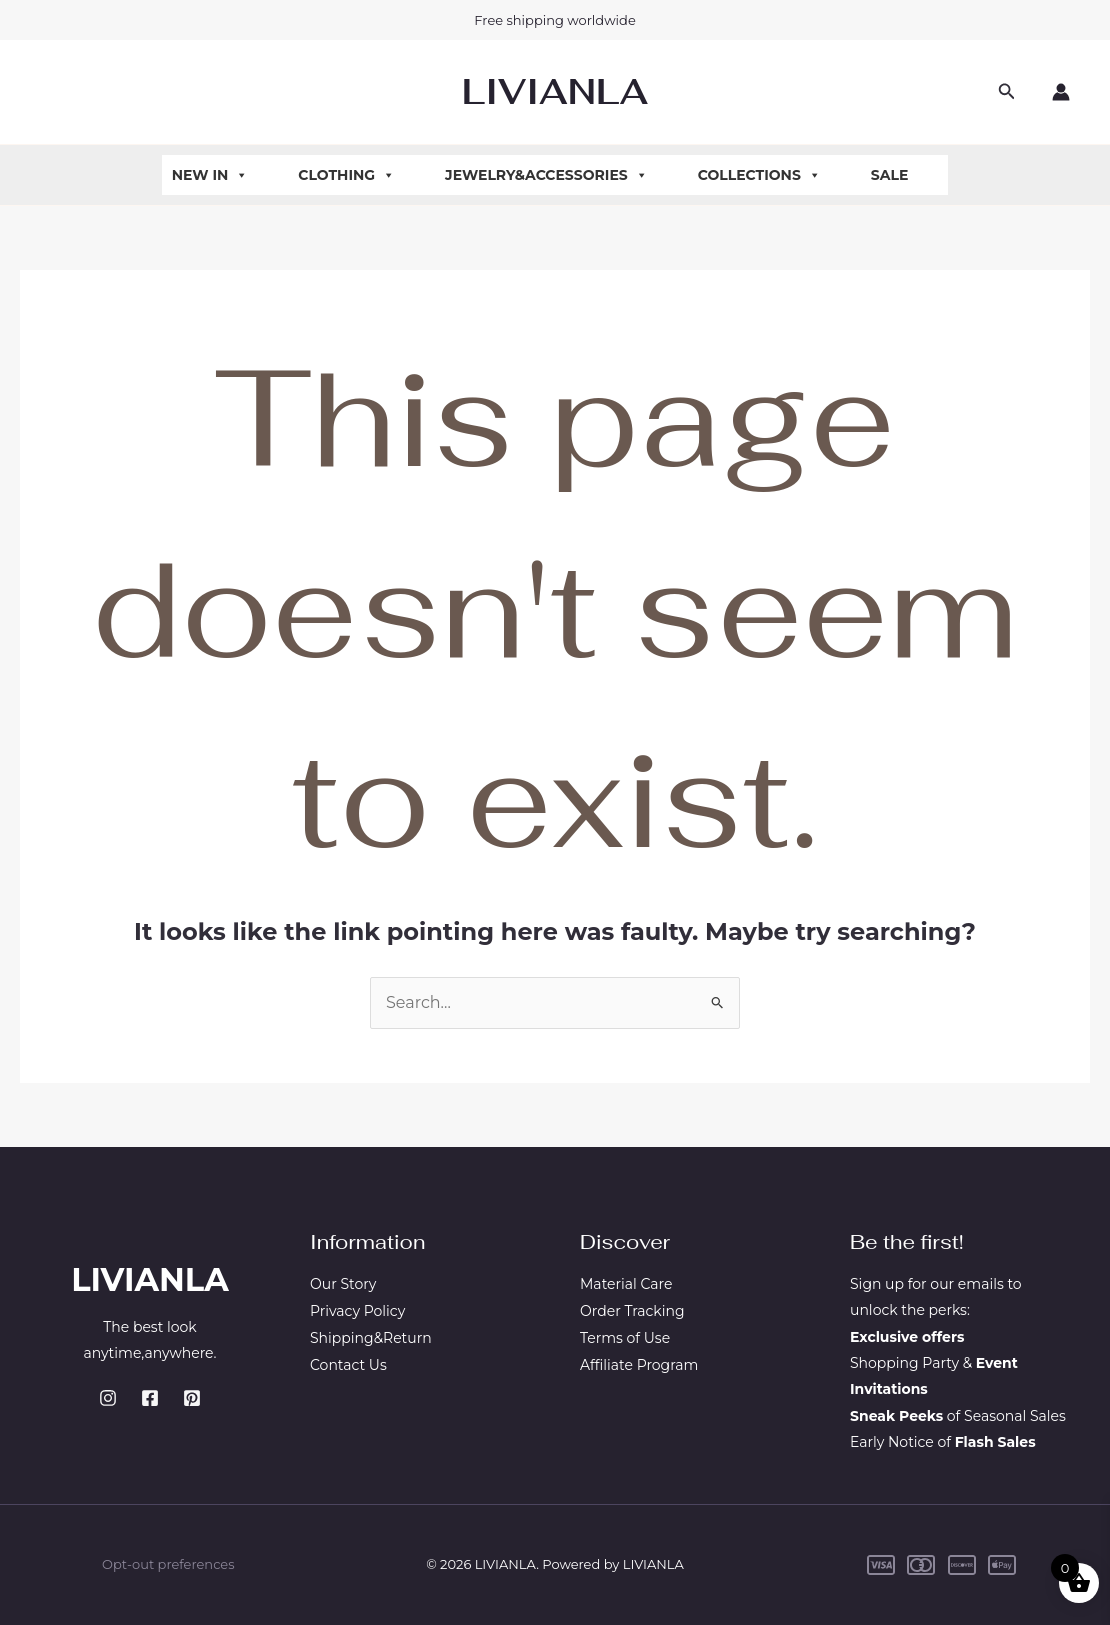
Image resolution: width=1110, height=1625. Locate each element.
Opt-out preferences (168, 1564)
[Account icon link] (1061, 92)
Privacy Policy (357, 1310)
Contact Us (348, 1363)
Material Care (626, 1284)
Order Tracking (632, 1310)
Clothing (346, 175)
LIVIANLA (555, 91)
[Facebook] (150, 1398)
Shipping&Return (371, 1337)
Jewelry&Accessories (546, 175)
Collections (759, 175)
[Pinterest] (192, 1398)
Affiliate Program (639, 1363)
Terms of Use (625, 1337)
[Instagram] (108, 1398)
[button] (1007, 92)
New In (210, 175)
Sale (890, 175)
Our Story (343, 1284)
